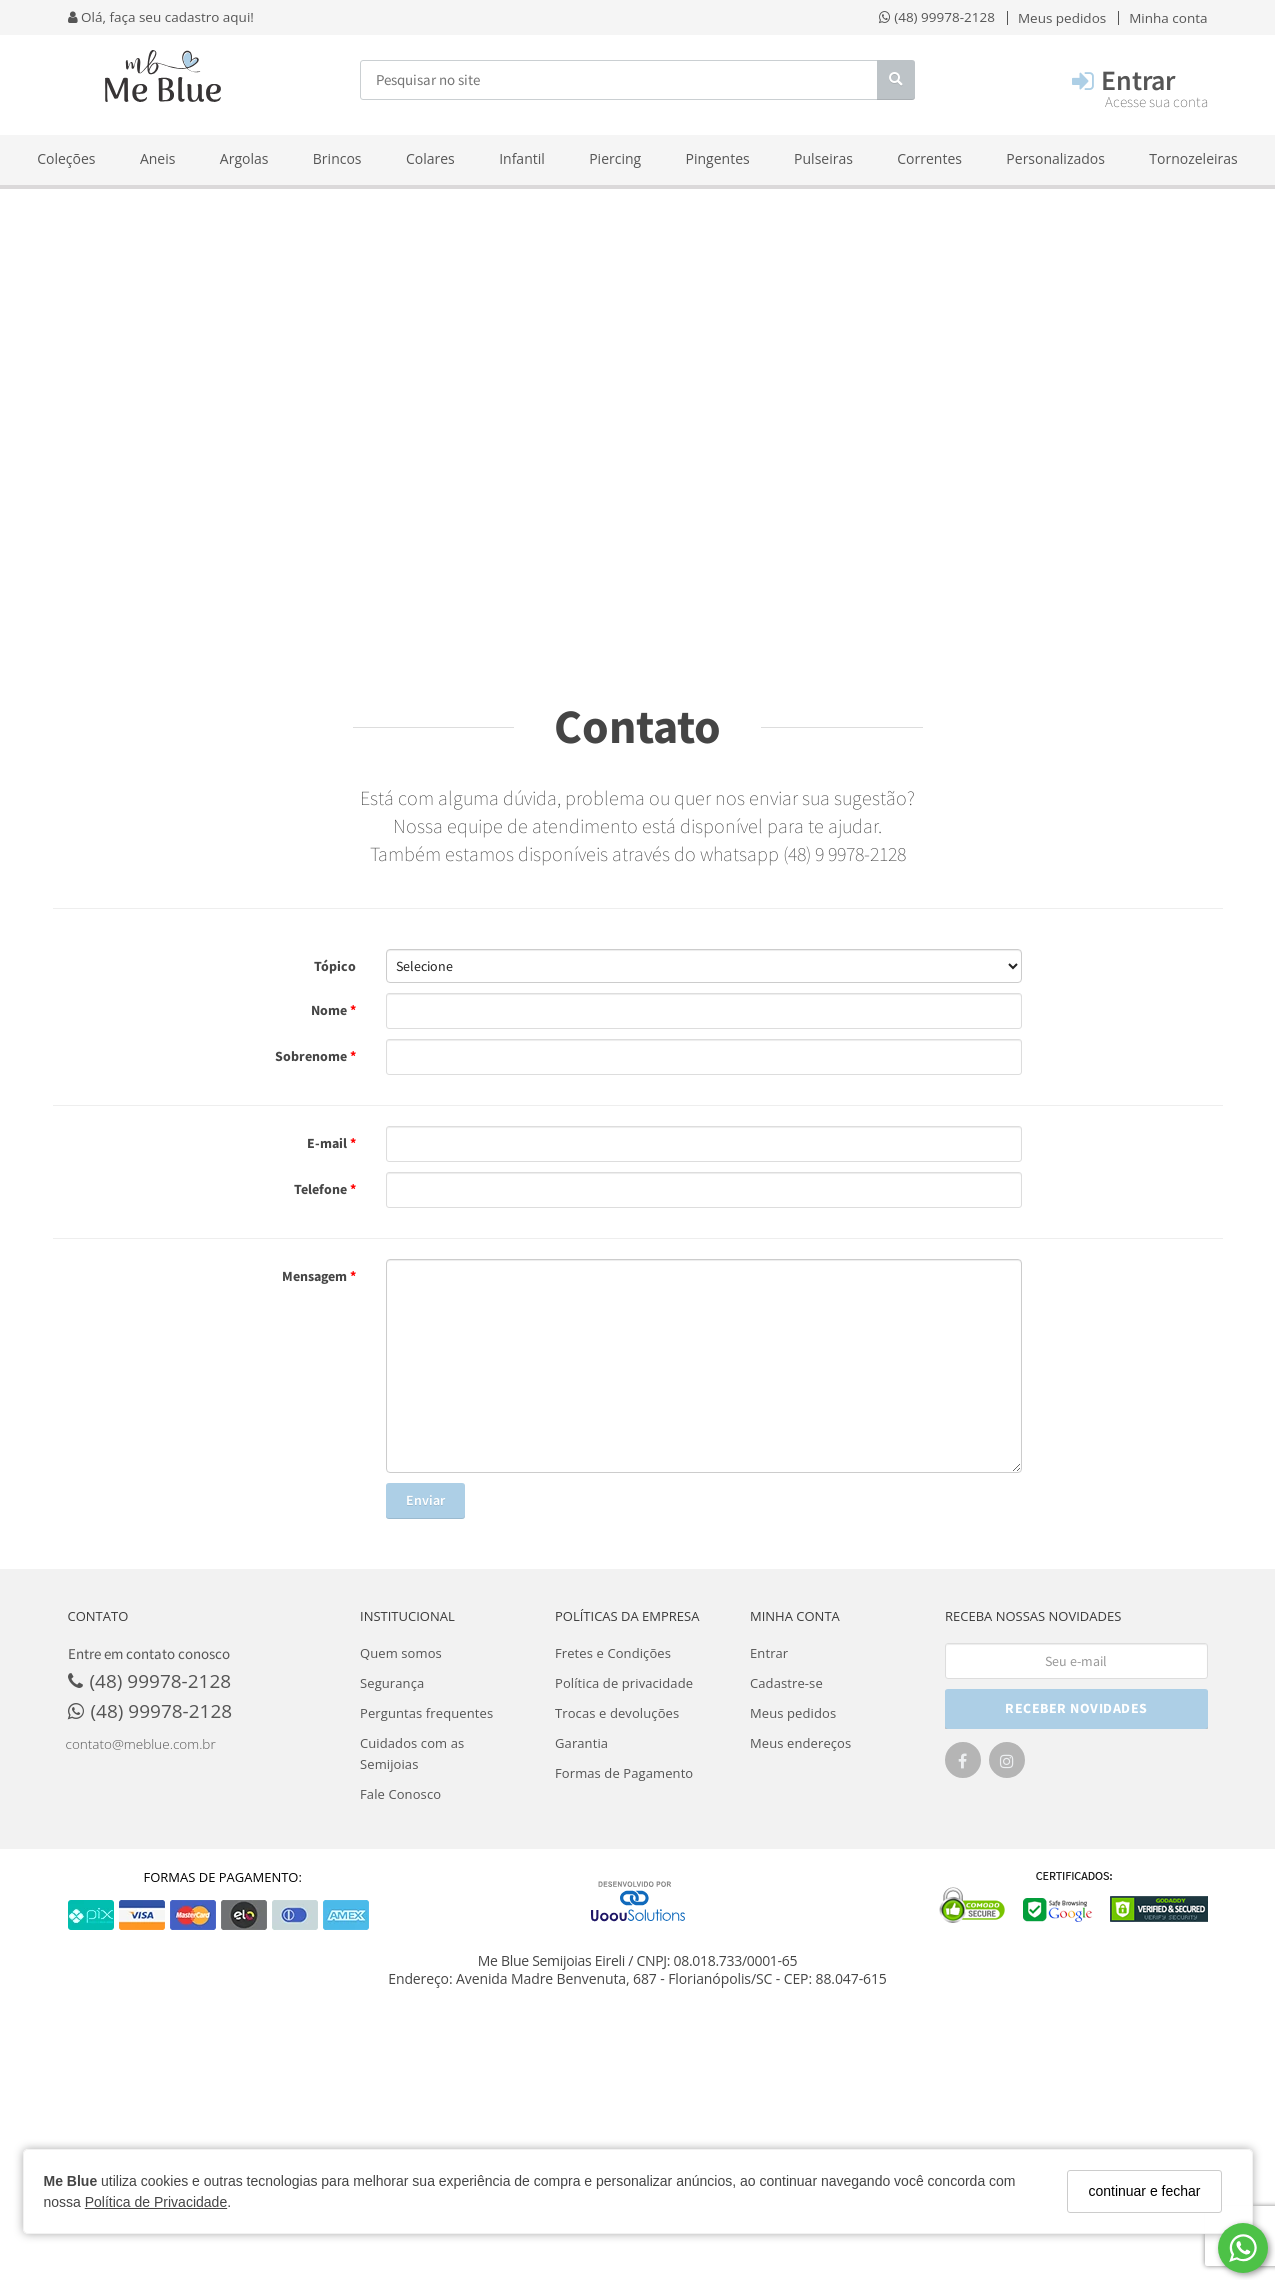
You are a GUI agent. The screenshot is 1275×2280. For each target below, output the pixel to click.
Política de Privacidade (156, 2202)
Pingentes (718, 158)
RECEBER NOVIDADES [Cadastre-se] (1076, 1708)
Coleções (66, 158)
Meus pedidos (793, 1713)
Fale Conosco (400, 1794)
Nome (330, 1010)
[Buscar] (896, 80)
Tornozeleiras (1193, 158)
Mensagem (316, 1276)
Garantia (581, 1743)
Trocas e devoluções (617, 1713)
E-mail (328, 1143)
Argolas (244, 158)
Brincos (337, 158)
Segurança (392, 1683)
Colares (430, 158)
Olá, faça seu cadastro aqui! (161, 17)
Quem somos (401, 1653)
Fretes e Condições (613, 1653)
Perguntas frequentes (426, 1713)
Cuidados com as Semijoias (412, 1753)
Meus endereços (800, 1743)
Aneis (158, 158)
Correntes (929, 158)
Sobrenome (312, 1056)
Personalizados (1055, 158)
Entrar (769, 1653)
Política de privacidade (624, 1683)
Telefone (322, 1189)
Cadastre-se (786, 1683)
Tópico (335, 966)
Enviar (425, 1500)
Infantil (522, 158)
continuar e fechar (1144, 2191)
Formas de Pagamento (624, 1773)
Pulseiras (823, 158)
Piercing (615, 158)
